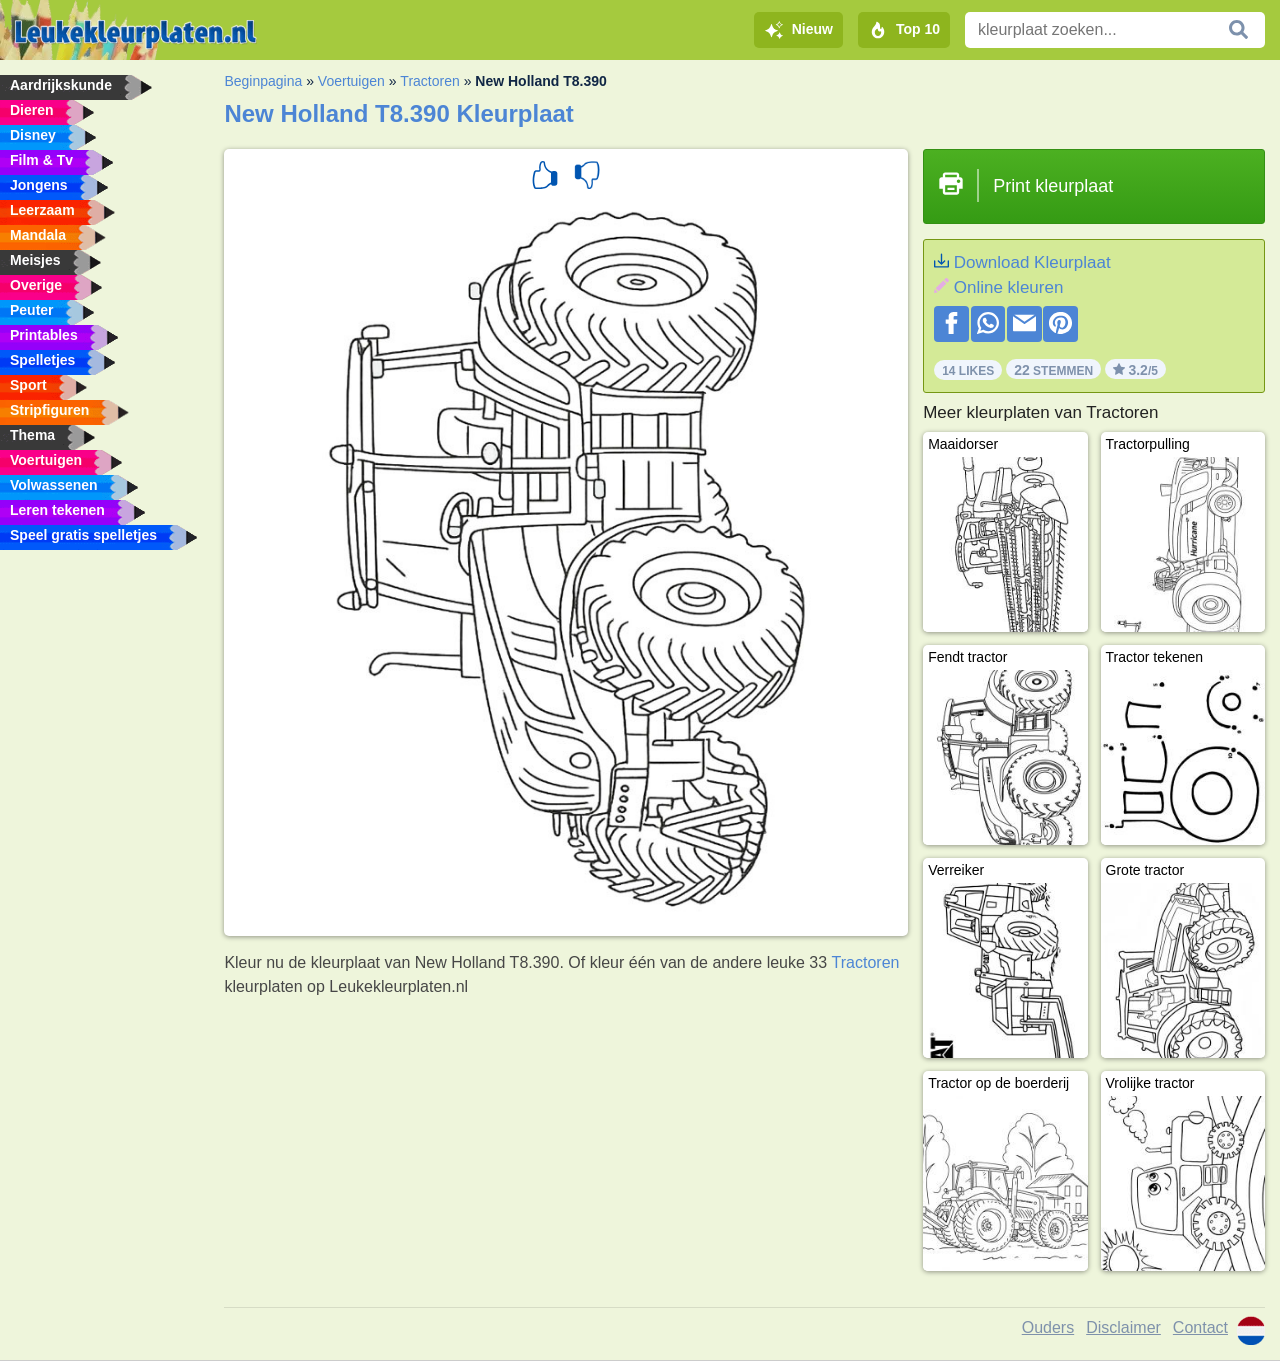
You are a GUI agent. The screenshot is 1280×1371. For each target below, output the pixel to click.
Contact (1200, 1327)
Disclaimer (1123, 1327)
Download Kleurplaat (1032, 262)
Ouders (1048, 1327)
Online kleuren (1009, 287)
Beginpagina (263, 81)
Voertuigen (351, 81)
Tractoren (429, 81)
